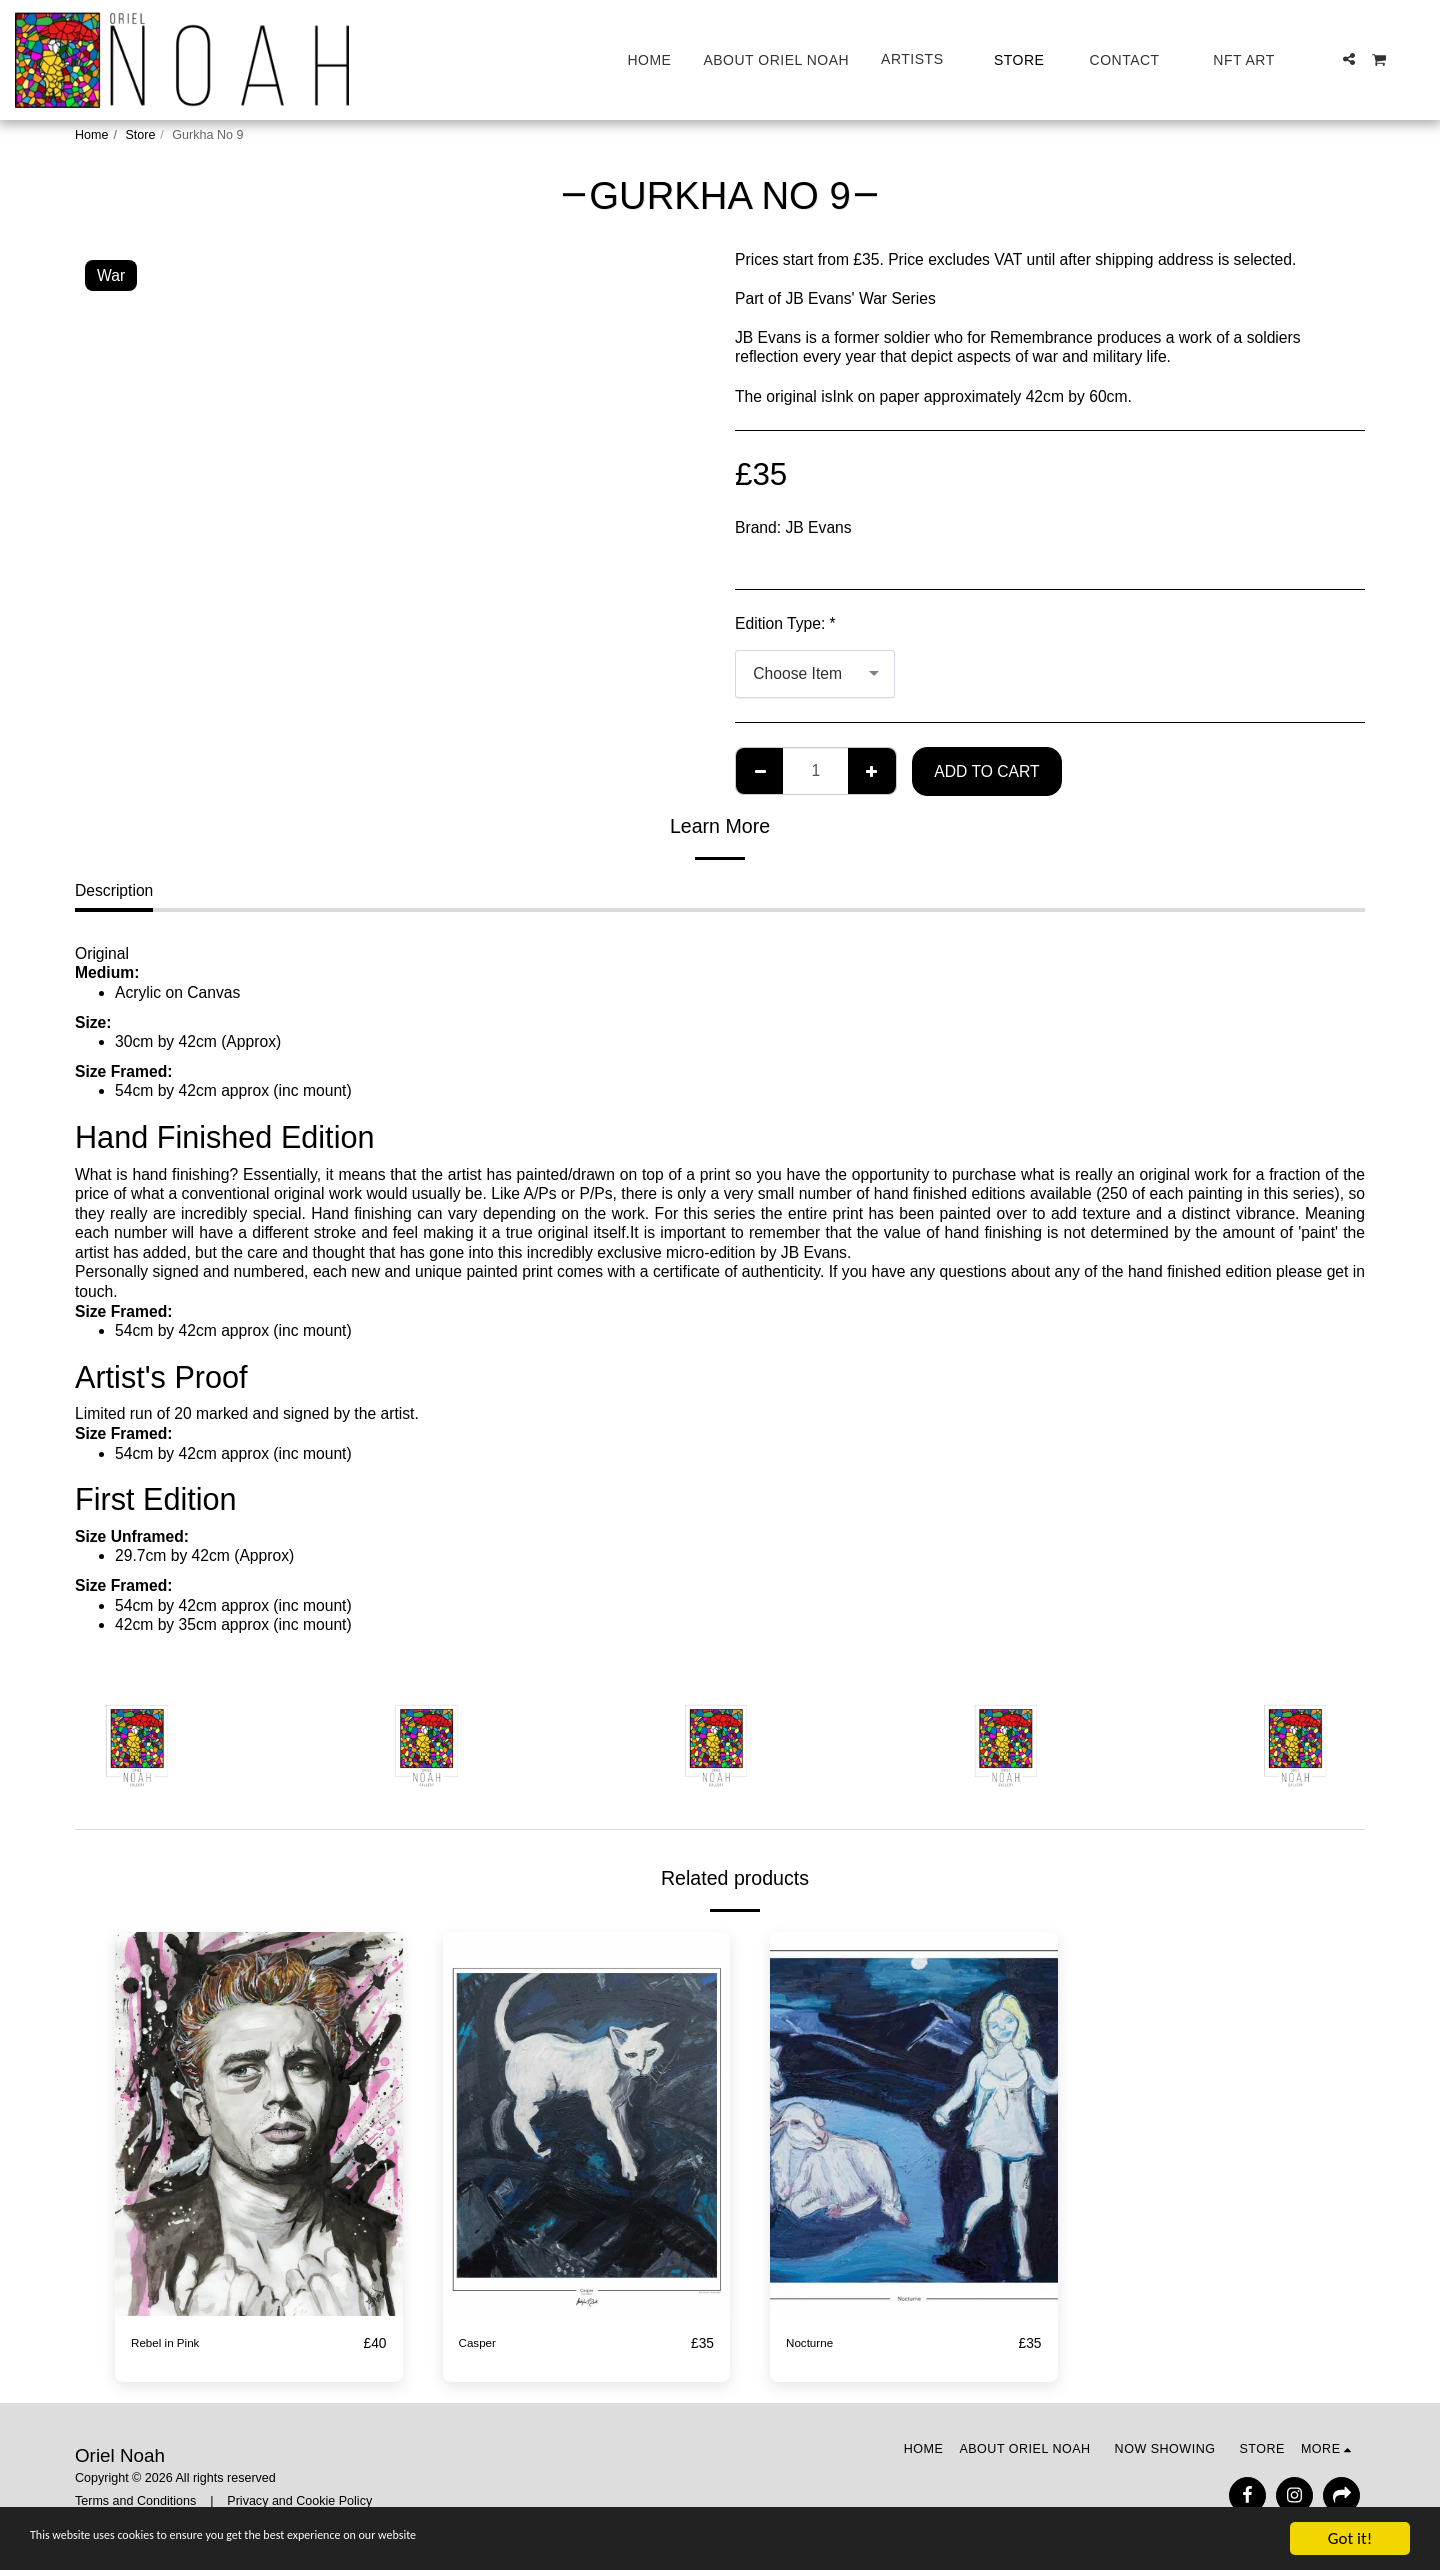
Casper (484, 2343)
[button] (921, 59)
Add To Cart (986, 771)
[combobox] (815, 674)
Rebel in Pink (177, 2343)
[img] (259, 2123)
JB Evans (819, 527)
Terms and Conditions (135, 2502)
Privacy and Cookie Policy (299, 2502)
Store (140, 135)
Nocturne (818, 2343)
